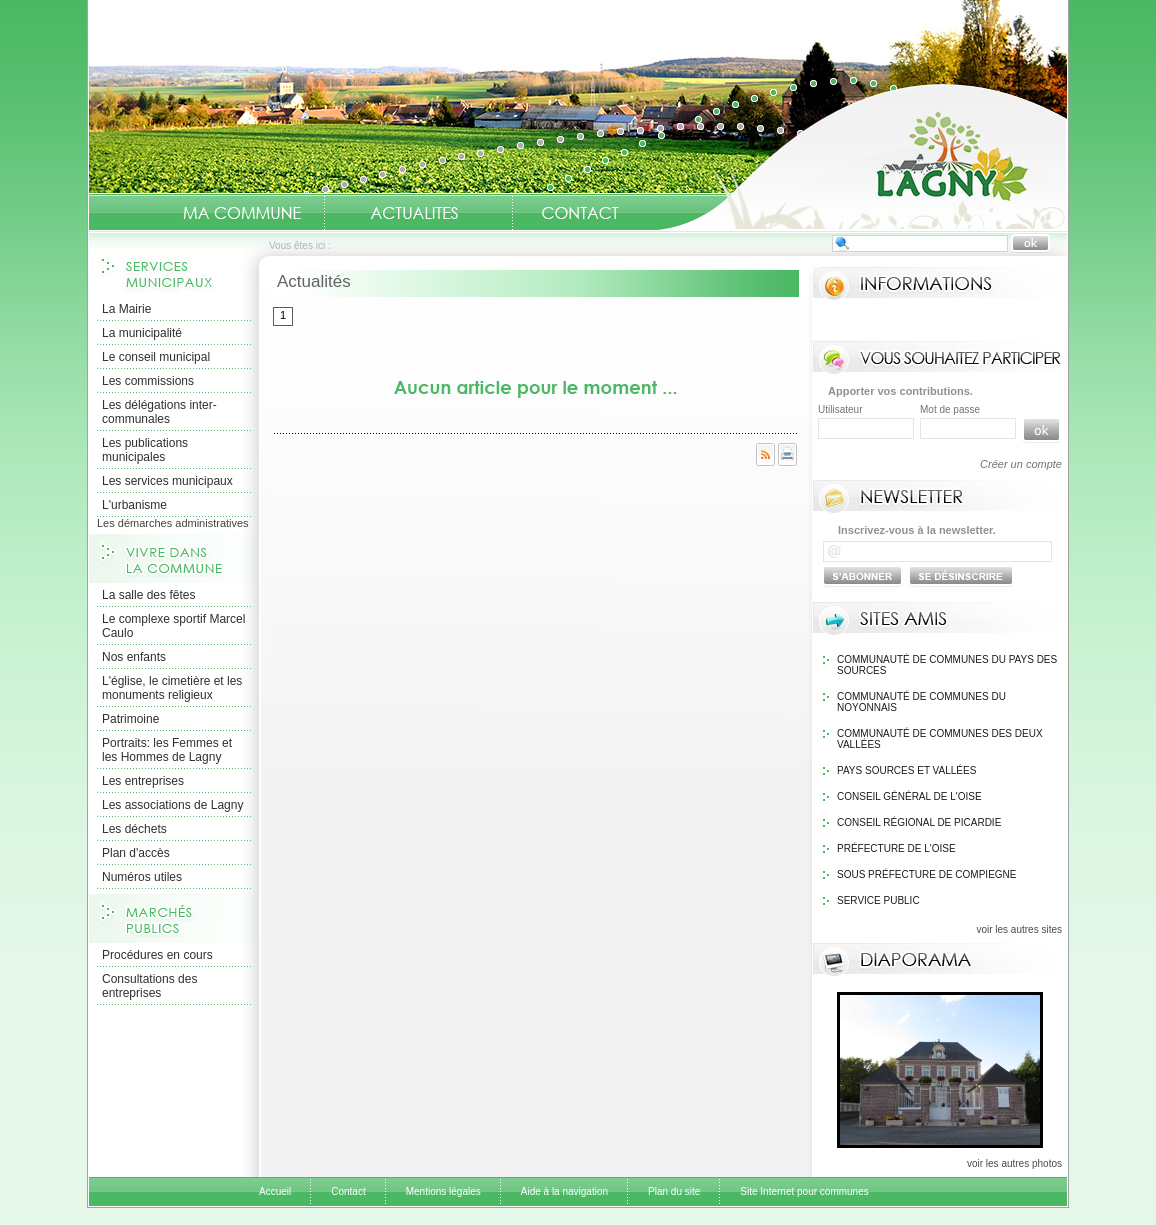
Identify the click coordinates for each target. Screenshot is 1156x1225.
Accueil (862, 156)
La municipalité (142, 333)
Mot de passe (950, 409)
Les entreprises (143, 781)
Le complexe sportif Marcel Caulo (173, 626)
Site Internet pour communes (804, 1191)
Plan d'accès (136, 853)
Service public (878, 900)
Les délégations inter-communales (159, 412)
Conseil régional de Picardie (919, 822)
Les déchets (134, 829)
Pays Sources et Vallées (906, 770)
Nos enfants (134, 657)
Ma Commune (242, 213)
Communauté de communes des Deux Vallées (940, 739)
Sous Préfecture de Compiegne (926, 874)
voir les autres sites (1019, 929)
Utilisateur (840, 409)
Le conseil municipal (156, 357)
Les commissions (148, 381)
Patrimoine (130, 719)
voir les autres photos (1014, 1163)
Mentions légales (443, 1191)
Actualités (414, 213)
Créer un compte (1021, 464)
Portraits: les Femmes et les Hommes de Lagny (167, 750)
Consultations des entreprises (149, 986)
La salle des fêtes (148, 595)
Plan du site (674, 1191)
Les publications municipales (145, 450)
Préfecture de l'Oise (896, 848)
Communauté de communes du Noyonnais (921, 702)
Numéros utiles (142, 877)
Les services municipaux (167, 481)
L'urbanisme (134, 505)
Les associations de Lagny (172, 805)
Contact (580, 213)
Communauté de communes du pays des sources (947, 665)
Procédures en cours (157, 955)
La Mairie (126, 309)
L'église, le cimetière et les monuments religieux (172, 688)
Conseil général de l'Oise (909, 796)
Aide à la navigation (564, 1191)
